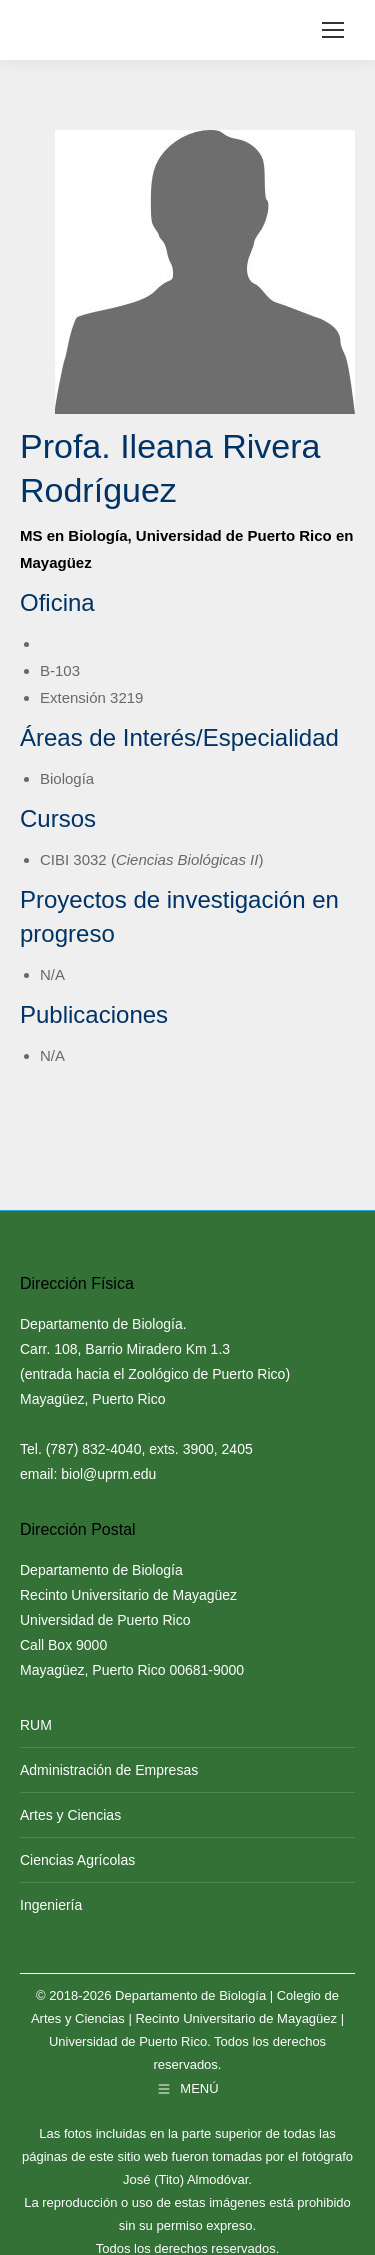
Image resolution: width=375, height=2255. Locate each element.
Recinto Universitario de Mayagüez (236, 2018)
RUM (36, 1725)
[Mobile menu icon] (333, 30)
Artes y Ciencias (70, 1815)
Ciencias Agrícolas (77, 1860)
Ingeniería (51, 1905)
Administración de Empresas (109, 1770)
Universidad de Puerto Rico (128, 2041)
